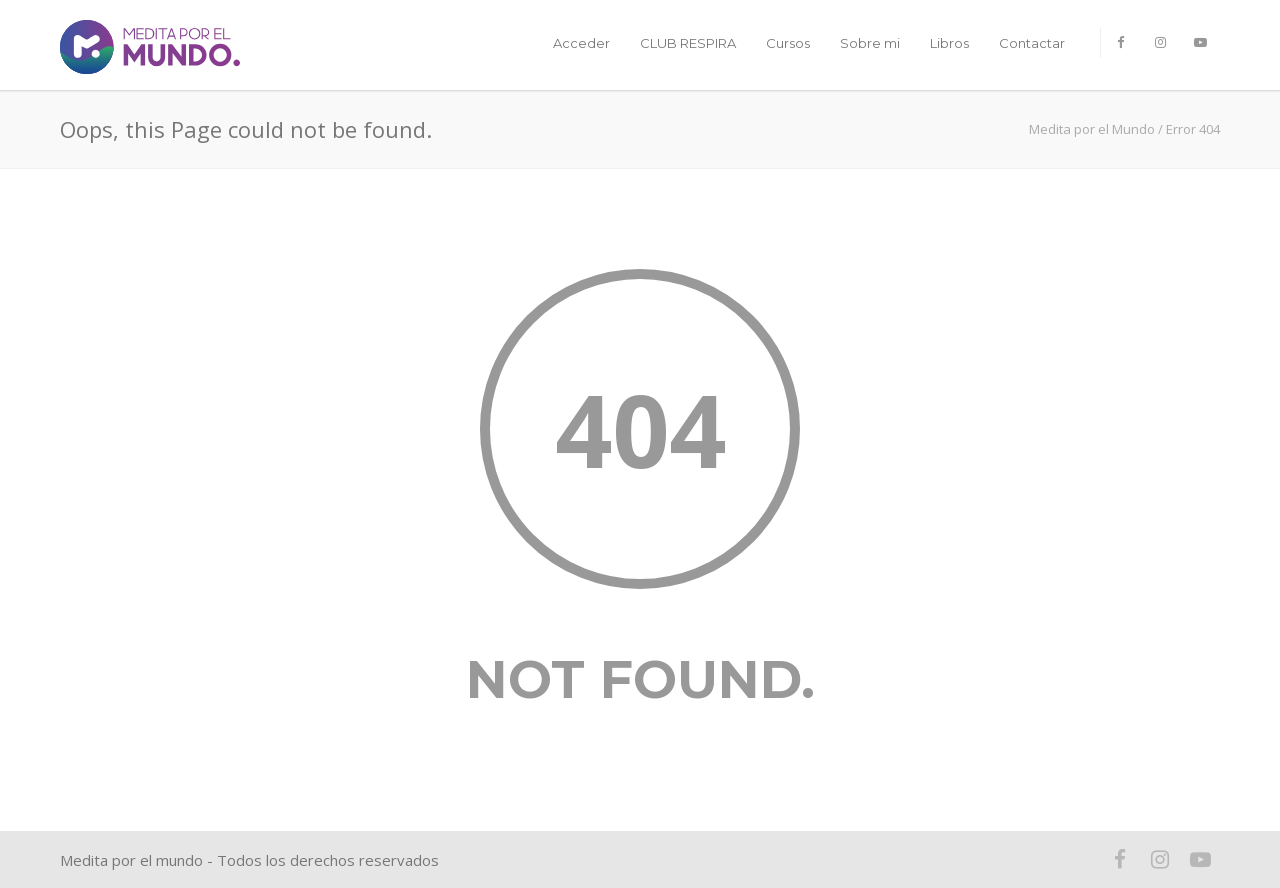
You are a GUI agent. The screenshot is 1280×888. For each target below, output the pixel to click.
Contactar (1032, 43)
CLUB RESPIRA (688, 43)
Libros (949, 43)
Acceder (581, 43)
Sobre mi (870, 43)
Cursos (788, 43)
